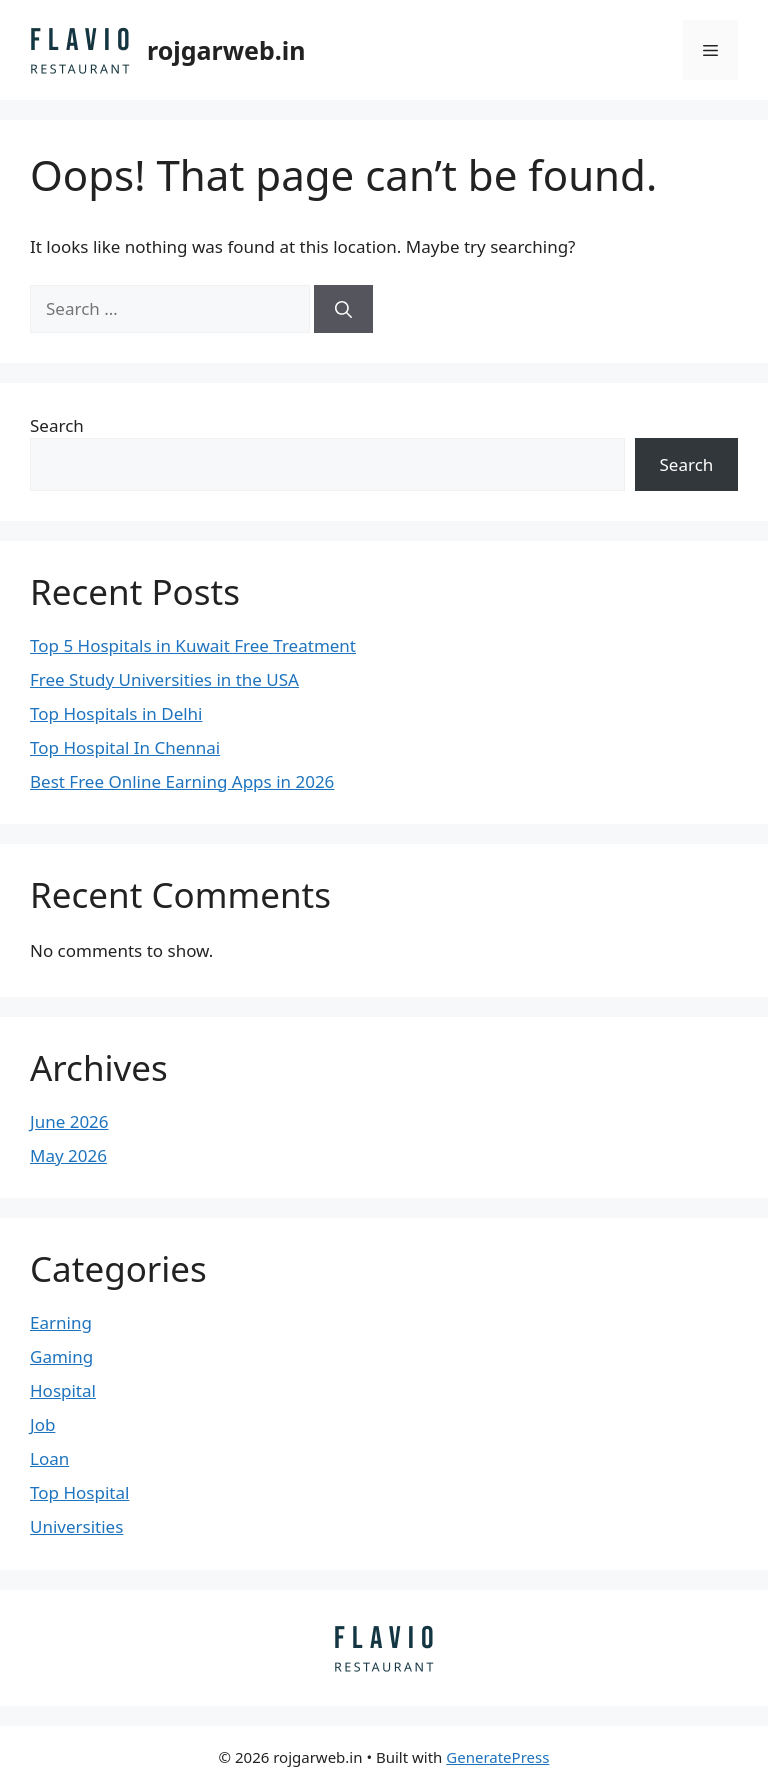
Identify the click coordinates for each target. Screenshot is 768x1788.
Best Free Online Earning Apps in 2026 (182, 781)
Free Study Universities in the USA (164, 679)
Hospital (63, 1390)
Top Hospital (79, 1492)
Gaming (61, 1356)
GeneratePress (497, 1757)
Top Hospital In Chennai (125, 747)
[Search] (343, 309)
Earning (61, 1322)
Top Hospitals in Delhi (116, 713)
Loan (49, 1458)
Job (42, 1424)
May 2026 (68, 1155)
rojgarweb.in (226, 50)
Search (57, 425)
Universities (76, 1526)
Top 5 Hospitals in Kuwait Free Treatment (193, 645)
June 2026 (69, 1121)
